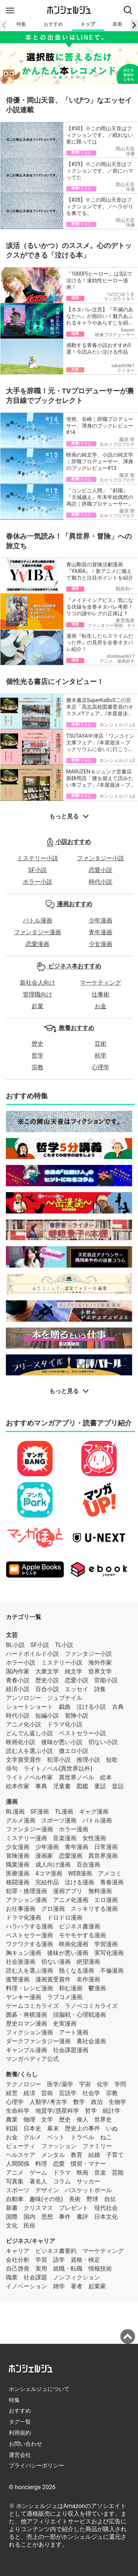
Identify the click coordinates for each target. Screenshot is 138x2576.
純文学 (73, 1671)
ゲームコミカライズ (32, 2005)
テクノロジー (23, 2084)
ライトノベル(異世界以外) (58, 1768)
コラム (62, 2181)
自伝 (110, 2199)
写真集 (15, 2181)
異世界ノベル (76, 1777)
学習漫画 (106, 1944)
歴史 (37, 1043)
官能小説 (106, 1680)
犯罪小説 (59, 1759)
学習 (41, 2259)
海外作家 (100, 1662)
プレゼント (73, 2207)
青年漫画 (100, 932)
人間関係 (17, 2163)
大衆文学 (47, 1671)
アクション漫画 (26, 1899)
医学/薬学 (60, 2084)
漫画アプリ (67, 1891)
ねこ (106, 2137)
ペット (56, 2137)
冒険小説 (76, 1715)
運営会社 (20, 2455)
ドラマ (62, 2172)
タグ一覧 (20, 2422)
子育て (115, 2154)
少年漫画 (100, 920)
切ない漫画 (56, 1961)
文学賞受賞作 (23, 1759)
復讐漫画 (17, 1979)
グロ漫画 (53, 1908)
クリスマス (38, 2207)
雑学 (59, 2286)
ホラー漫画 (73, 1829)
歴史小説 (47, 1680)
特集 (21, 24)
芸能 (118, 2172)
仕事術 (100, 994)
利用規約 (20, 2433)
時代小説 (100, 881)
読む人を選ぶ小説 (29, 1750)
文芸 (12, 1634)
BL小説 (15, 1644)
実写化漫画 (109, 1952)
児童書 (62, 1786)
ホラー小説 (37, 881)
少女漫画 (100, 943)
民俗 (29, 2225)
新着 (117, 24)
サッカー (88, 2181)
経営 (12, 2093)
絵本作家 (17, 1786)
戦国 (12, 2128)
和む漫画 (70, 1988)
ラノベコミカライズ (91, 2005)
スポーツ (17, 2190)
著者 (76, 2286)
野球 (92, 2199)
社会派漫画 (20, 1961)
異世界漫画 (103, 1855)
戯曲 (65, 1706)
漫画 (12, 1801)
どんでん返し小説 (29, 1733)
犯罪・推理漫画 (26, 1891)
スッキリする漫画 (94, 1908)
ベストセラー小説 (82, 1733)
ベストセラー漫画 (29, 1935)
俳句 (12, 1768)
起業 (37, 1006)
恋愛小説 (100, 870)
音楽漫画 (65, 1838)
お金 (100, 1006)
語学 (59, 2259)
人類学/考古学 (48, 2101)
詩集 (100, 1689)
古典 (118, 1706)
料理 (41, 2163)
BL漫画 (15, 1811)
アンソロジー (23, 1697)
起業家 (97, 2286)
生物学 (117, 2101)
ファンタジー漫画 (37, 932)
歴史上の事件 (82, 2128)
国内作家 (17, 1671)
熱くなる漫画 (76, 1970)
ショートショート (29, 1706)
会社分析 (17, 2259)
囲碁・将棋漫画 (26, 2014)
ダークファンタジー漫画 (38, 2041)
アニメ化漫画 (70, 1899)
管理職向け (37, 994)
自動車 (15, 2199)
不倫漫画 (112, 1970)
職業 (12, 2277)
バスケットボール (88, 2190)
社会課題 (35, 2277)
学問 (120, 2084)
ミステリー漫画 (26, 1838)
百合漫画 (88, 1864)
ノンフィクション (76, 2277)
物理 (29, 2119)
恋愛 (59, 2163)
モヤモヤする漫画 (82, 1935)
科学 (100, 1055)
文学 (47, 2119)
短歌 (112, 1759)
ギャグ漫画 (94, 1811)
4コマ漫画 (48, 1873)
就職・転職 (67, 2268)
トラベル (82, 2137)
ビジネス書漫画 (79, 1926)
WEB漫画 (80, 1873)
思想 (47, 2216)
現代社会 (106, 2207)
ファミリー (97, 2146)
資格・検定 (85, 2259)
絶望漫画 (88, 1961)
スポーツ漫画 (59, 1820)
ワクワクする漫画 (29, 1944)
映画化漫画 (73, 1944)
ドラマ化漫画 (23, 1917)
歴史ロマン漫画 (26, 2023)
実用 (41, 2268)
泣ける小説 (91, 1706)
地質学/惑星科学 (57, 2110)
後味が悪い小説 (61, 1742)
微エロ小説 (73, 1750)
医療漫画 (17, 1873)
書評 (82, 2216)
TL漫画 (64, 1811)
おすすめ (53, 24)
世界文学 (100, 1671)
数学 (79, 2101)
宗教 (37, 1067)
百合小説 (47, 1689)
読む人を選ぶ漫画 (29, 1970)
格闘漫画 (17, 1882)
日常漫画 (106, 1846)
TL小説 (64, 1644)
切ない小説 (103, 1742)
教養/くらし (22, 2074)
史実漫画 (65, 2023)
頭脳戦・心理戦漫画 (79, 2014)
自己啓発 (17, 2268)
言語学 (68, 2093)
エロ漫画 (106, 1899)
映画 (82, 2172)
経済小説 (17, 1689)
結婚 (94, 2154)
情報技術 (100, 2268)
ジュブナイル (64, 1697)
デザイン (47, 2190)
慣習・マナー (88, 2163)
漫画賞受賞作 (53, 1979)
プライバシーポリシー (36, 2465)
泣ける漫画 (79, 1882)
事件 (65, 2216)
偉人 (82, 2119)
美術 (75, 2199)
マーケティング (100, 982)
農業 (12, 2119)
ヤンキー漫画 (23, 1997)
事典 (41, 1786)
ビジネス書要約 (56, 2250)
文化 (12, 2225)
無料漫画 (100, 1891)
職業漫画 (17, 1864)
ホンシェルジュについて (39, 2389)
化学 (103, 2084)
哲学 (37, 1055)
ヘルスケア (20, 2154)
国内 (29, 2216)
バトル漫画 (37, 920)
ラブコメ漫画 (64, 1997)
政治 (97, 2101)
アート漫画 (73, 2032)
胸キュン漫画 (23, 1952)
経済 (29, 2093)
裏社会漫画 (91, 2041)
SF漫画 (40, 1811)
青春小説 (17, 1680)
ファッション (59, 2146)
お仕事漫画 (20, 1908)
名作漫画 (88, 1979)
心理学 (100, 1067)
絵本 (106, 1777)
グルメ (32, 2137)
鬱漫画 (97, 1988)
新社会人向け (37, 982)
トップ (88, 24)
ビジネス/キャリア (30, 2240)
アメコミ (109, 1873)
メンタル (53, 2154)
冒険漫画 (17, 1855)
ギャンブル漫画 (26, 2050)
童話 (100, 1786)
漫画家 (44, 1855)
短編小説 (47, 1715)
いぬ (112, 2128)
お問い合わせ (25, 2444)
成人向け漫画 (53, 1864)
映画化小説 (20, 1742)
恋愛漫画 (37, 943)
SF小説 (37, 870)
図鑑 (82, 1786)
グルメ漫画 (20, 1820)
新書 (12, 2207)
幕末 (53, 2128)
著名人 (38, 2181)
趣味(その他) (46, 2199)
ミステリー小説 (37, 858)
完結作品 (47, 1882)
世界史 (103, 2119)
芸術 (100, 1043)
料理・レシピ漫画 (29, 1988)
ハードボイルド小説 (32, 1653)
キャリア (17, 2250)
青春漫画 (112, 1882)
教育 (76, 2154)
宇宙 (85, 2084)
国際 (12, 2216)
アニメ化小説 (23, 1724)
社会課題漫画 (70, 2050)
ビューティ (20, 2146)
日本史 (32, 2128)
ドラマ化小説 (64, 1724)
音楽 (100, 2172)
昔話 (118, 1786)
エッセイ (76, 1689)
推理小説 (88, 1759)
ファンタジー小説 (100, 858)
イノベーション (26, 2286)
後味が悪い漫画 (67, 1952)
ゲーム (38, 2172)
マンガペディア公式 (32, 2058)
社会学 (91, 2093)
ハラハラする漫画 (29, 1926)
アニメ (15, 2172)
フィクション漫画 (29, 2032)
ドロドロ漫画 (64, 1917)
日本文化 (106, 2216)
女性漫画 (94, 1838)
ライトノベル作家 (29, 1777)
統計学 (111, 2110)
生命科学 (17, 2110)
